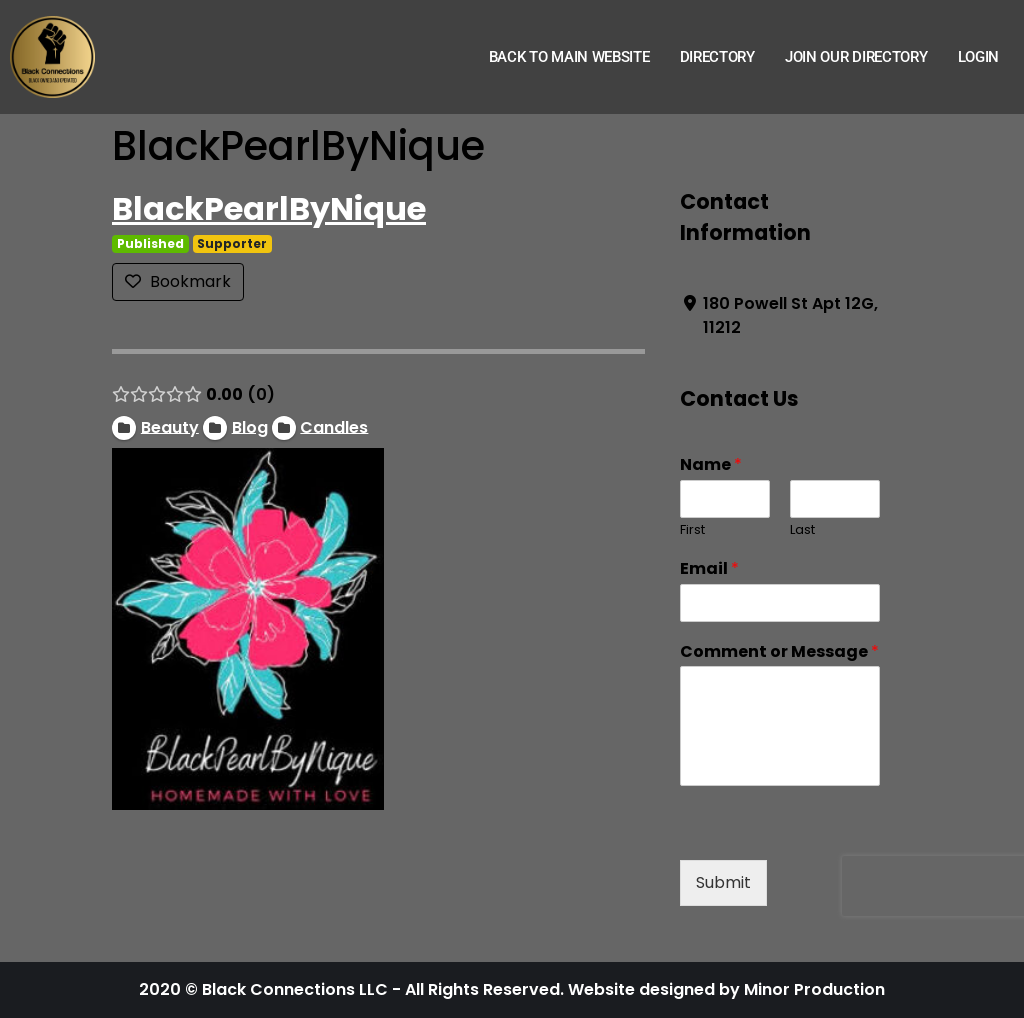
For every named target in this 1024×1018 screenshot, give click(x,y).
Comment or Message (779, 652)
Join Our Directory (856, 57)
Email (709, 569)
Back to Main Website (569, 57)
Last (802, 530)
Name (711, 465)
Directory (717, 57)
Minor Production (814, 989)
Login (979, 57)
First (692, 530)
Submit (723, 882)
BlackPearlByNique (269, 208)
